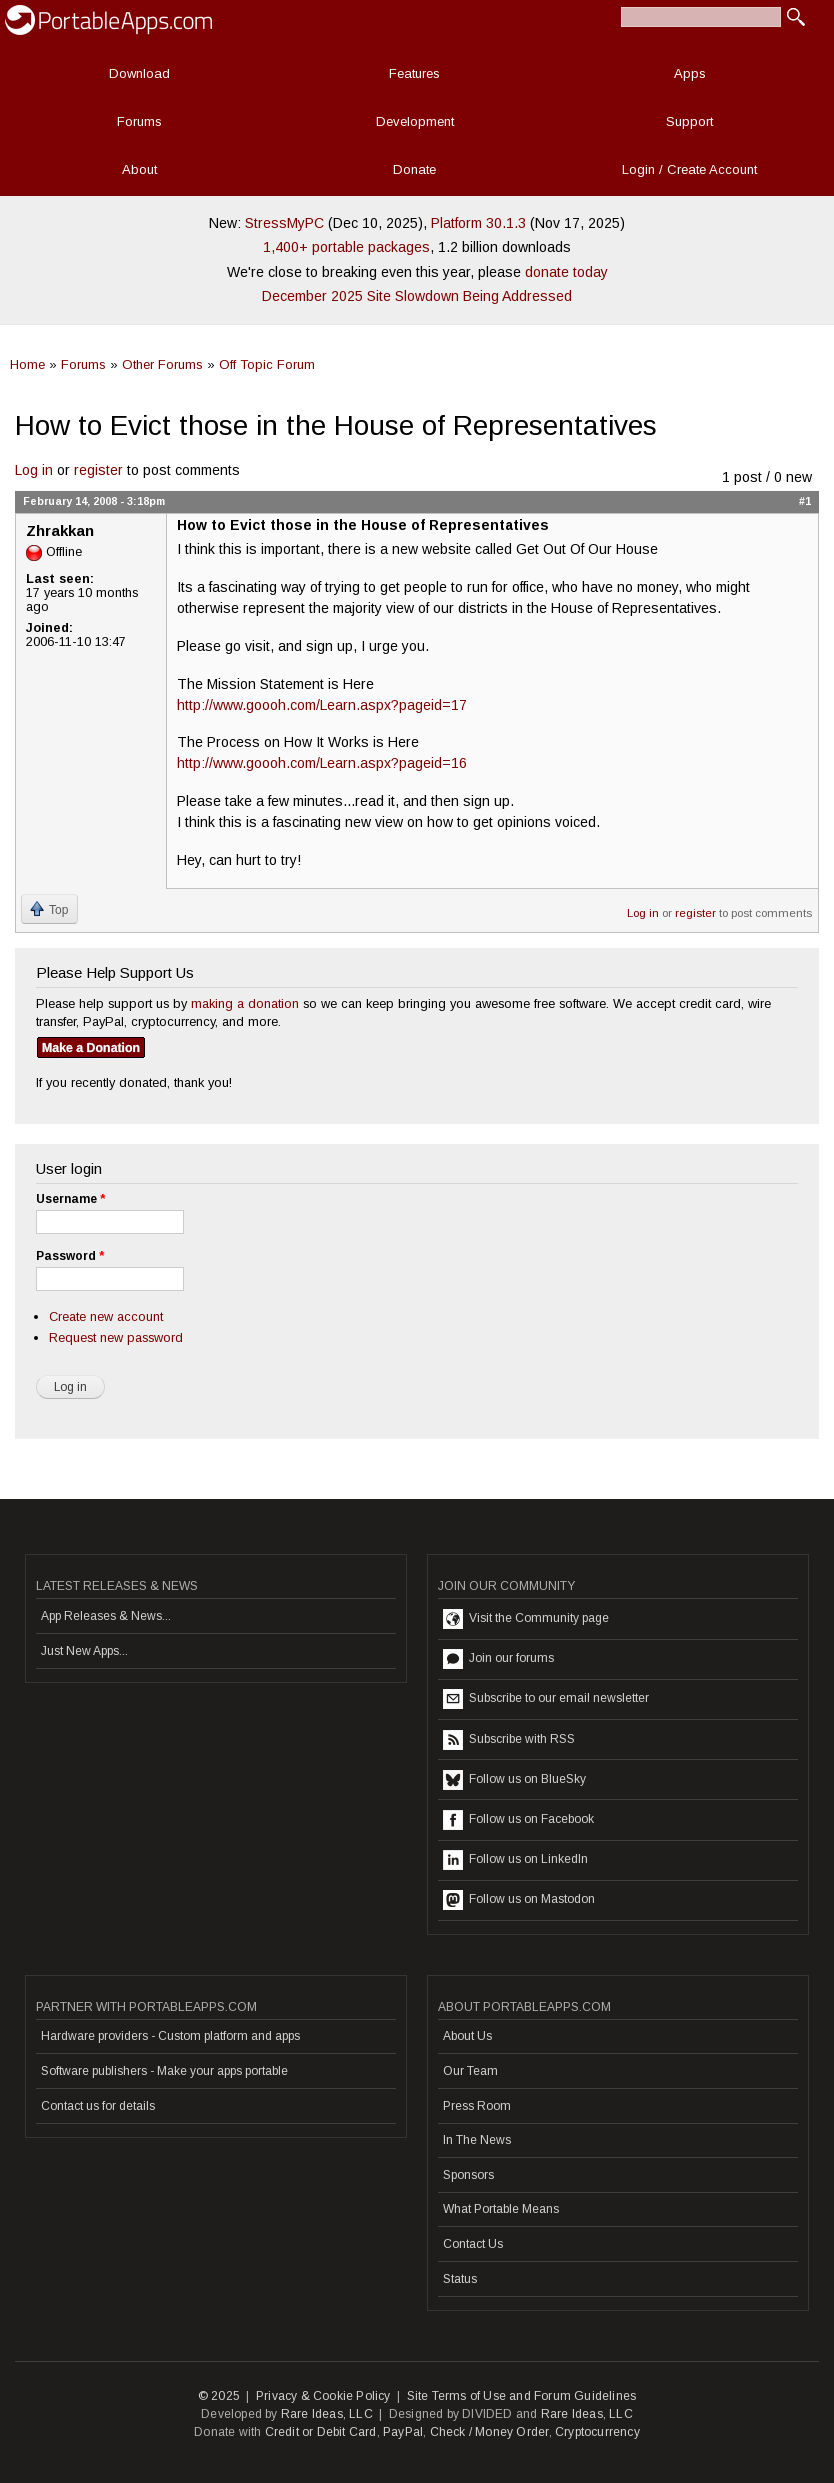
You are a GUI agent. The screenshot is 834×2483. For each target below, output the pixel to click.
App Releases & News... (106, 1616)
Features (414, 73)
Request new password (116, 1337)
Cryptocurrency (597, 2432)
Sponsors (468, 2175)
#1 (805, 501)
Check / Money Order (489, 2432)
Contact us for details (98, 2106)
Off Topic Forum (267, 364)
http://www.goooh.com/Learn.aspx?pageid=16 (322, 763)
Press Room (477, 2106)
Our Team (470, 2071)
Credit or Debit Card (321, 2432)
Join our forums (498, 1659)
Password (70, 1256)
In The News (477, 2140)
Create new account (106, 1316)
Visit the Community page (526, 1619)
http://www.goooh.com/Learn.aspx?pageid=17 (322, 705)
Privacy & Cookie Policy (323, 2396)
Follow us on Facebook (518, 1820)
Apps (690, 73)
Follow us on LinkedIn (515, 1860)
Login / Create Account (689, 169)
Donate (414, 169)
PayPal (403, 2432)
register (98, 470)
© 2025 (219, 2396)
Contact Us (473, 2244)
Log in (34, 470)
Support (689, 121)
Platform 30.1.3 (478, 223)
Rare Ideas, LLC (327, 2414)
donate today (566, 272)
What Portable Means (501, 2209)
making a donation (245, 1003)
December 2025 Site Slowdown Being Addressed (417, 296)
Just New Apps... (84, 1651)
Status (460, 2279)
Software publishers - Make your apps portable (164, 2071)
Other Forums (162, 364)
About (139, 169)
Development (415, 121)
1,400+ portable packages (346, 247)
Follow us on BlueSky (514, 1780)
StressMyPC (284, 223)
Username (70, 1199)
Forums (139, 121)
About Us (467, 2036)
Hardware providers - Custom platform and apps (170, 2036)
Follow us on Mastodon (519, 1900)
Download (139, 73)
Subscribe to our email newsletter (546, 1699)
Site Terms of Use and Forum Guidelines (522, 2396)
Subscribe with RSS (509, 1740)
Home (27, 364)
